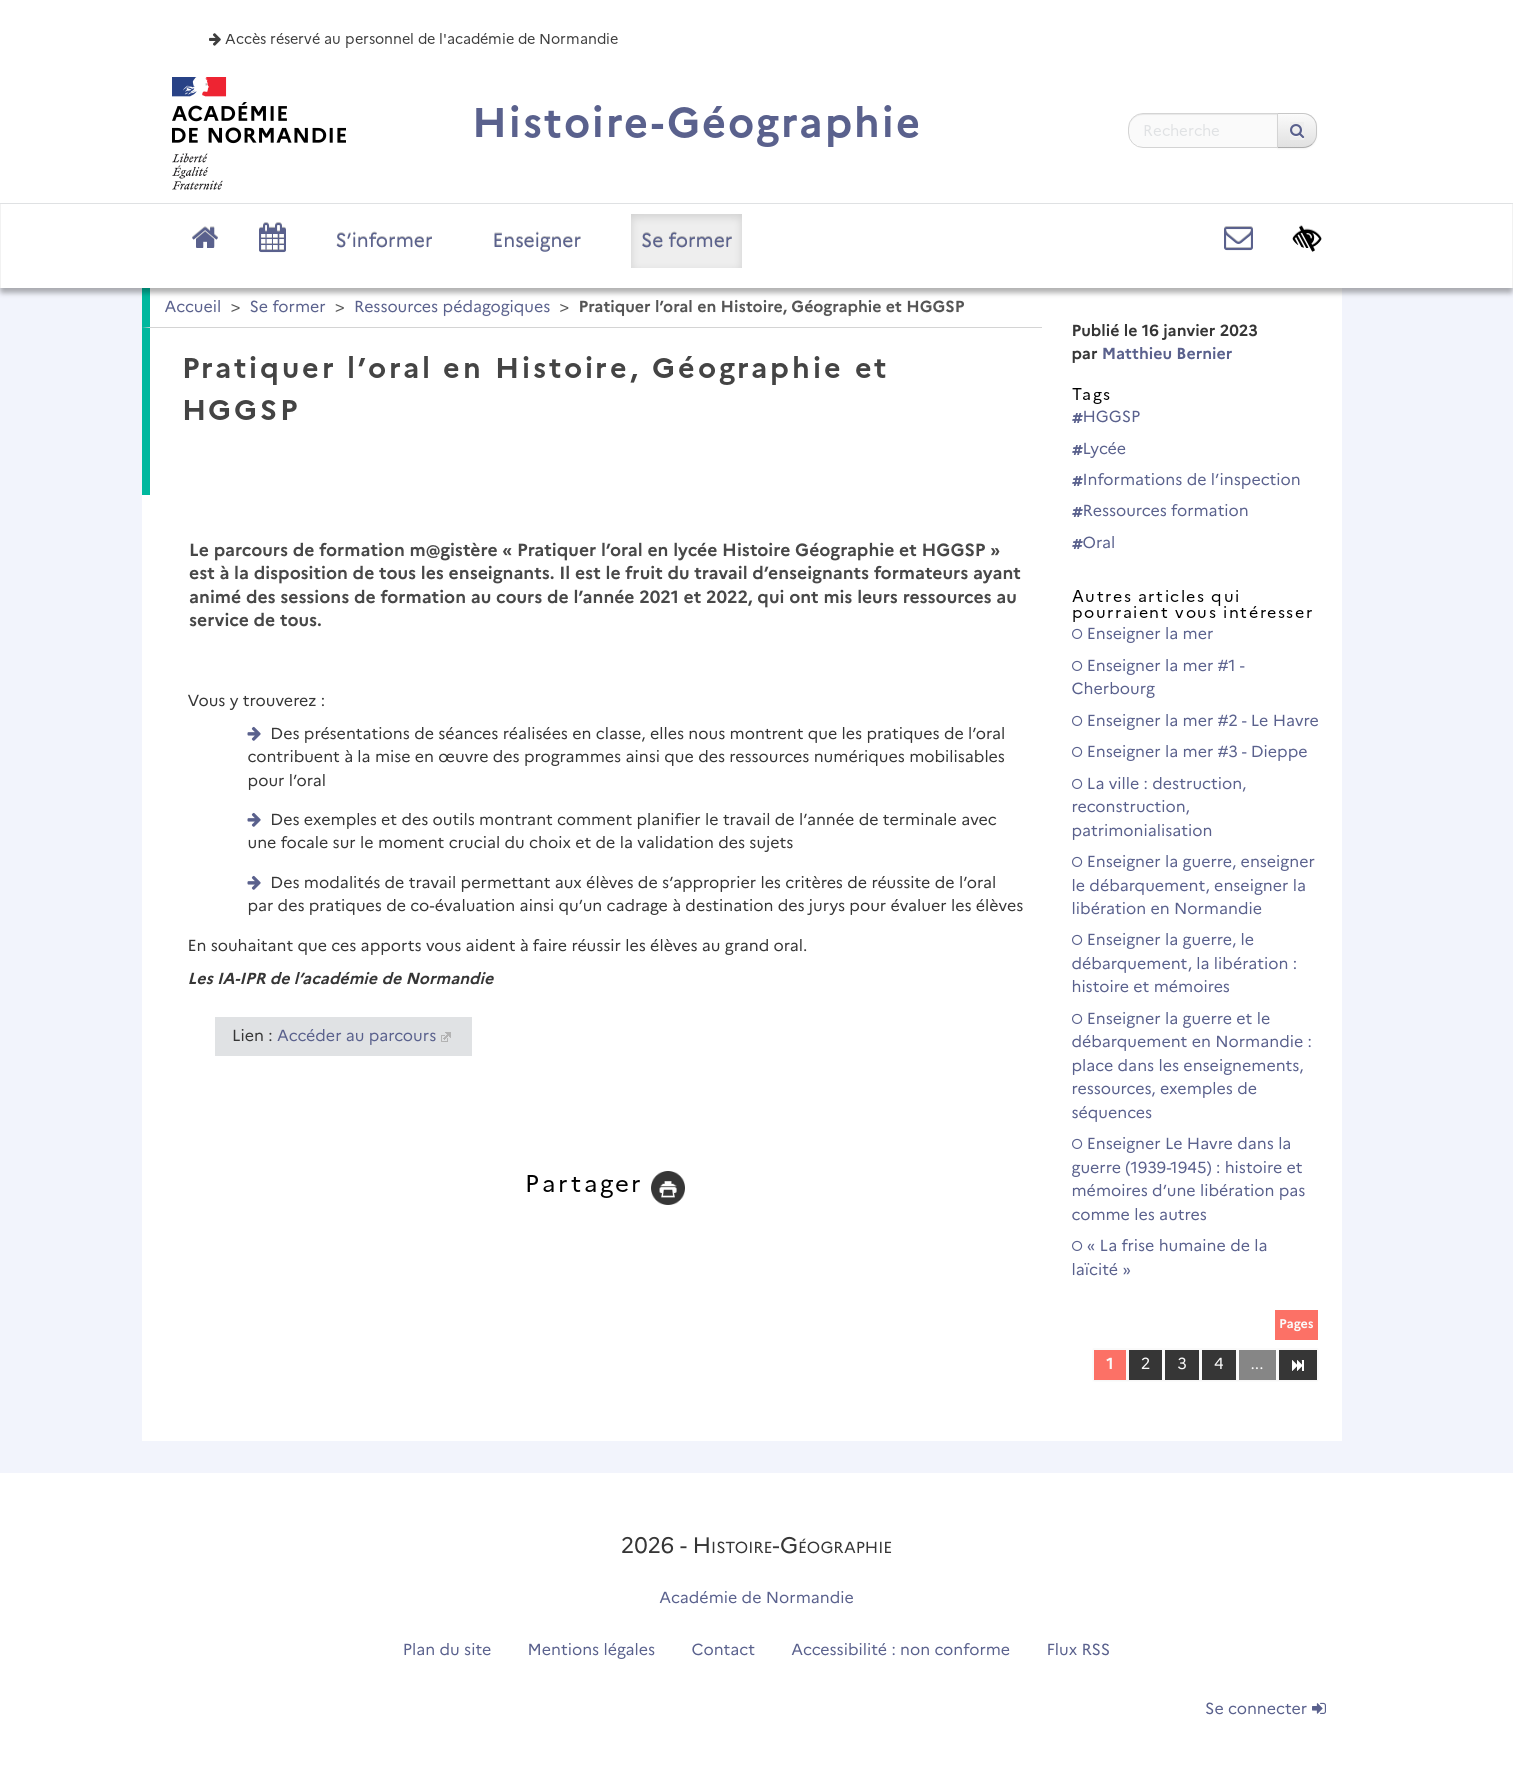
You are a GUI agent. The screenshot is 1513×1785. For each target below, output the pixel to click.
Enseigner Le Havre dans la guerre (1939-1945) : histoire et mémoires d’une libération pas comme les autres (1189, 1179)
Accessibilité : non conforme (900, 1650)
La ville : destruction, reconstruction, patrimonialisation (1159, 808)
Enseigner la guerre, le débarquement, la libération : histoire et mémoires (1185, 964)
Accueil (193, 307)
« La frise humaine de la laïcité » (1170, 1258)
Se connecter (1265, 1709)
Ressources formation (1160, 511)
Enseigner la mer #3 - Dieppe (1190, 752)
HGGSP (1106, 417)
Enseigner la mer (1143, 634)
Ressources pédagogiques (452, 307)
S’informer (384, 240)
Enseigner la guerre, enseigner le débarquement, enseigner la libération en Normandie (1193, 886)
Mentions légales (592, 1650)
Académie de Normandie (756, 1598)
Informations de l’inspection (1186, 480)
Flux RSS (1079, 1650)
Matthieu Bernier (1167, 354)
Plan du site (447, 1650)
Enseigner (537, 240)
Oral (1094, 543)
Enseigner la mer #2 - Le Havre (1195, 721)
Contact (723, 1650)
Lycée (1099, 449)
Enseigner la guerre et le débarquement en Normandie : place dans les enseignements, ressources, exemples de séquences (1192, 1066)
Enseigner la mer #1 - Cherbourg (1158, 678)
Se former (686, 240)
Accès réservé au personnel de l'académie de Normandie (413, 39)
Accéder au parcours (356, 1036)
